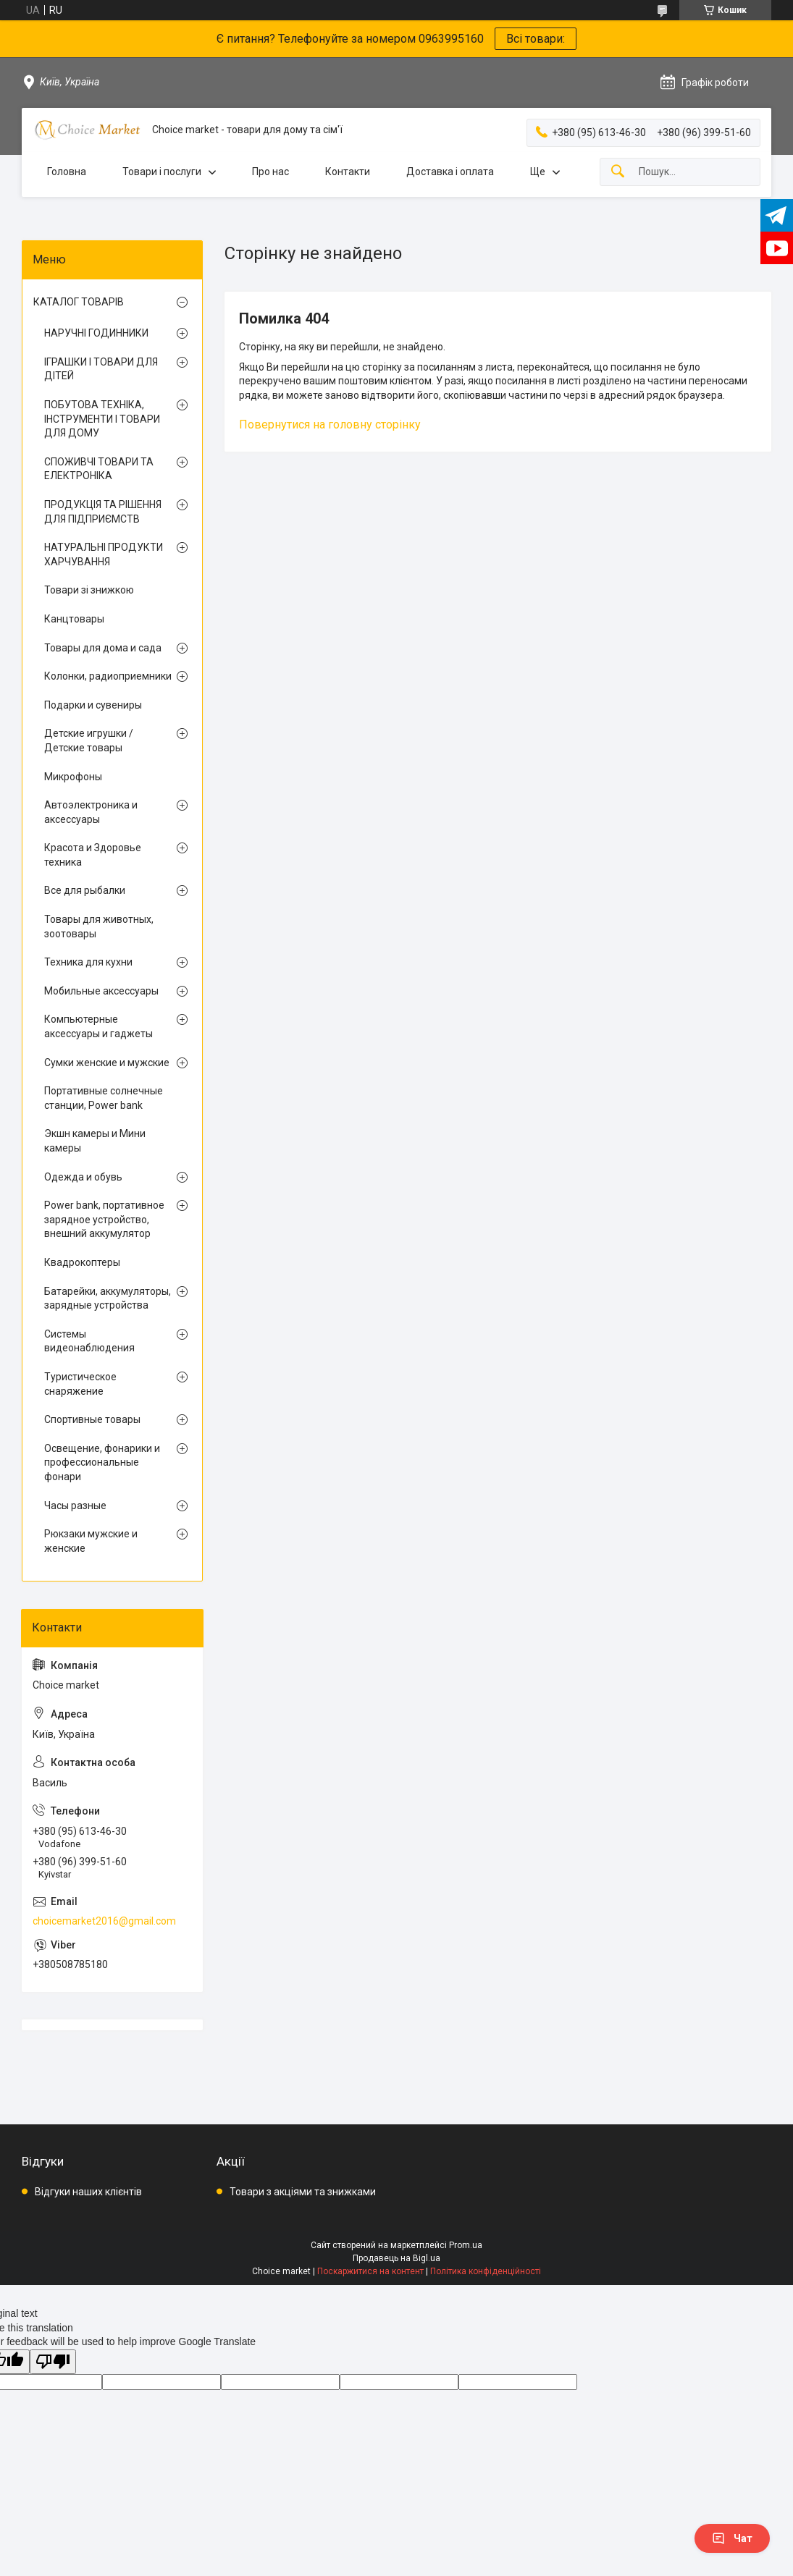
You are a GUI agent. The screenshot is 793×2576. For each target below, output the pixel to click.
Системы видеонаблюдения (89, 1341)
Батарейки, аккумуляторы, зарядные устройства (107, 1298)
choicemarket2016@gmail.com (104, 1921)
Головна (66, 171)
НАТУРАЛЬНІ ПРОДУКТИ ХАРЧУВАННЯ (103, 554)
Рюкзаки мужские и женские (91, 1541)
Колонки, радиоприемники (108, 676)
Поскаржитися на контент (370, 2271)
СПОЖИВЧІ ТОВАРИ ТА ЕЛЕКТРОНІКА (99, 469)
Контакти (347, 171)
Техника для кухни (88, 962)
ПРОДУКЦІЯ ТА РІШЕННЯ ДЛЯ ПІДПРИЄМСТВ (102, 512)
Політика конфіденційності (485, 2271)
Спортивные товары (92, 1419)
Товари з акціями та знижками (303, 2191)
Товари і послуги (161, 171)
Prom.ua (465, 2245)
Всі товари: (535, 39)
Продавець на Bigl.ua (396, 2258)
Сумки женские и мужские (106, 1062)
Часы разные (75, 1505)
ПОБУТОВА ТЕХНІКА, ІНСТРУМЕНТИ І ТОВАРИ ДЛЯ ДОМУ (102, 419)
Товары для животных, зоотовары (99, 926)
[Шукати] (618, 172)
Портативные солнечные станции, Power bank (103, 1098)
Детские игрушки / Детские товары (88, 740)
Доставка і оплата (450, 171)
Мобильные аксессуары (101, 991)
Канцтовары (74, 619)
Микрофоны (73, 776)
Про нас (270, 171)
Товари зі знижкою (89, 590)
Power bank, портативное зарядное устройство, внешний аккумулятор (104, 1219)
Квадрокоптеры (82, 1262)
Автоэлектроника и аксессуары (91, 812)
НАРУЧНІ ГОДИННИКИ (96, 333)
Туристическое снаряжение (80, 1384)
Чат (732, 2538)
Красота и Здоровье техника (92, 855)
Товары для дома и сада (102, 648)
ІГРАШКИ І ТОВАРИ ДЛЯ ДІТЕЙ (101, 369)
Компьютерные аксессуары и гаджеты (98, 1026)
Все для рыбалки (84, 890)
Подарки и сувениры (93, 705)
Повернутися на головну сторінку (330, 424)
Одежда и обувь (83, 1177)
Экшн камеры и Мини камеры (95, 1141)
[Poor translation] (53, 2362)
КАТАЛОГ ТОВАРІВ (78, 302)
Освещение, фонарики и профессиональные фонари (102, 1462)
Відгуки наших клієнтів (88, 2191)
